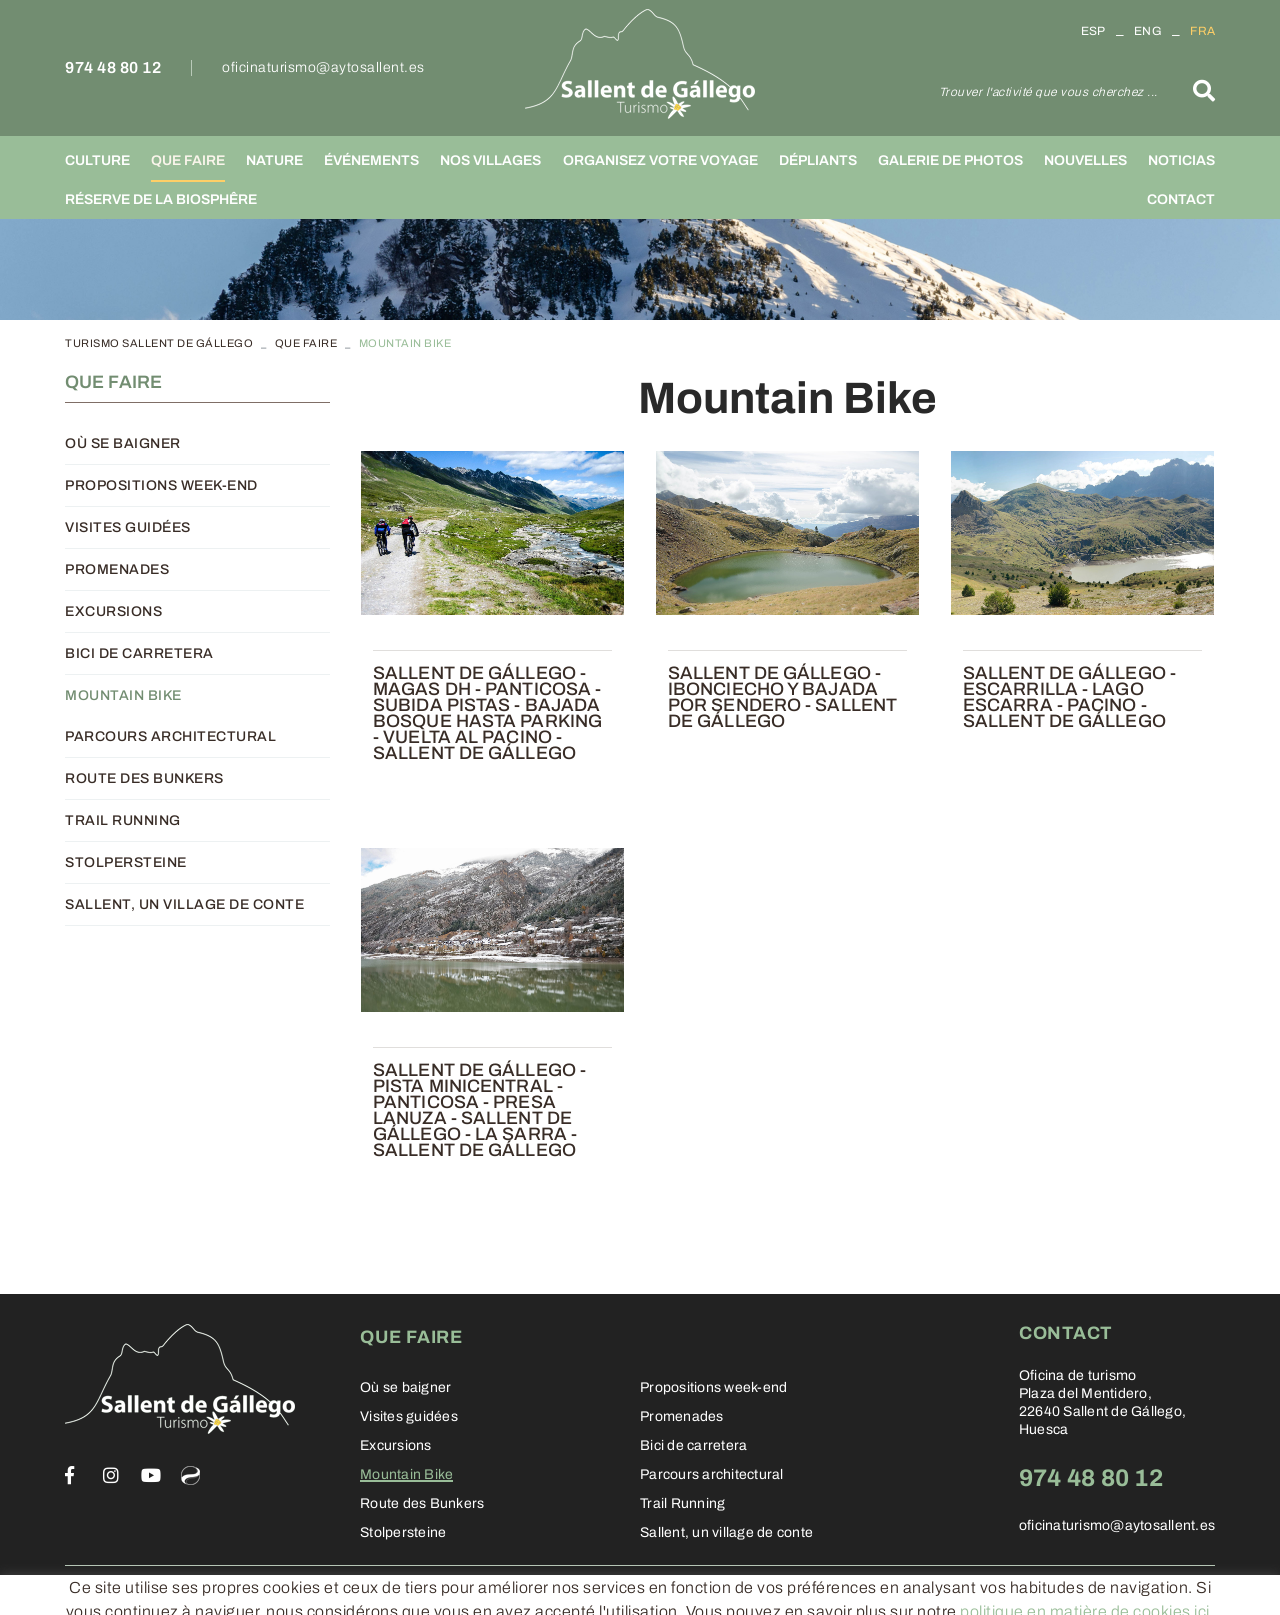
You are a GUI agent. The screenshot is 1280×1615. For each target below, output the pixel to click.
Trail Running (123, 820)
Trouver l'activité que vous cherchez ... (1048, 92)
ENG (1148, 31)
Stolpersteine (126, 862)
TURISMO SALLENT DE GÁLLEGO (159, 343)
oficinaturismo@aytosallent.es (323, 67)
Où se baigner (123, 443)
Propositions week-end (161, 485)
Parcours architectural (170, 736)
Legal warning (225, 1590)
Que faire (306, 343)
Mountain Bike (123, 695)
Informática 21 (1093, 1591)
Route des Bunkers (144, 778)
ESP (1093, 31)
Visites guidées (128, 527)
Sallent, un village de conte (184, 904)
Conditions (324, 1590)
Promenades (117, 569)
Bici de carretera (139, 653)
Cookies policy (114, 1590)
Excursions (113, 611)
